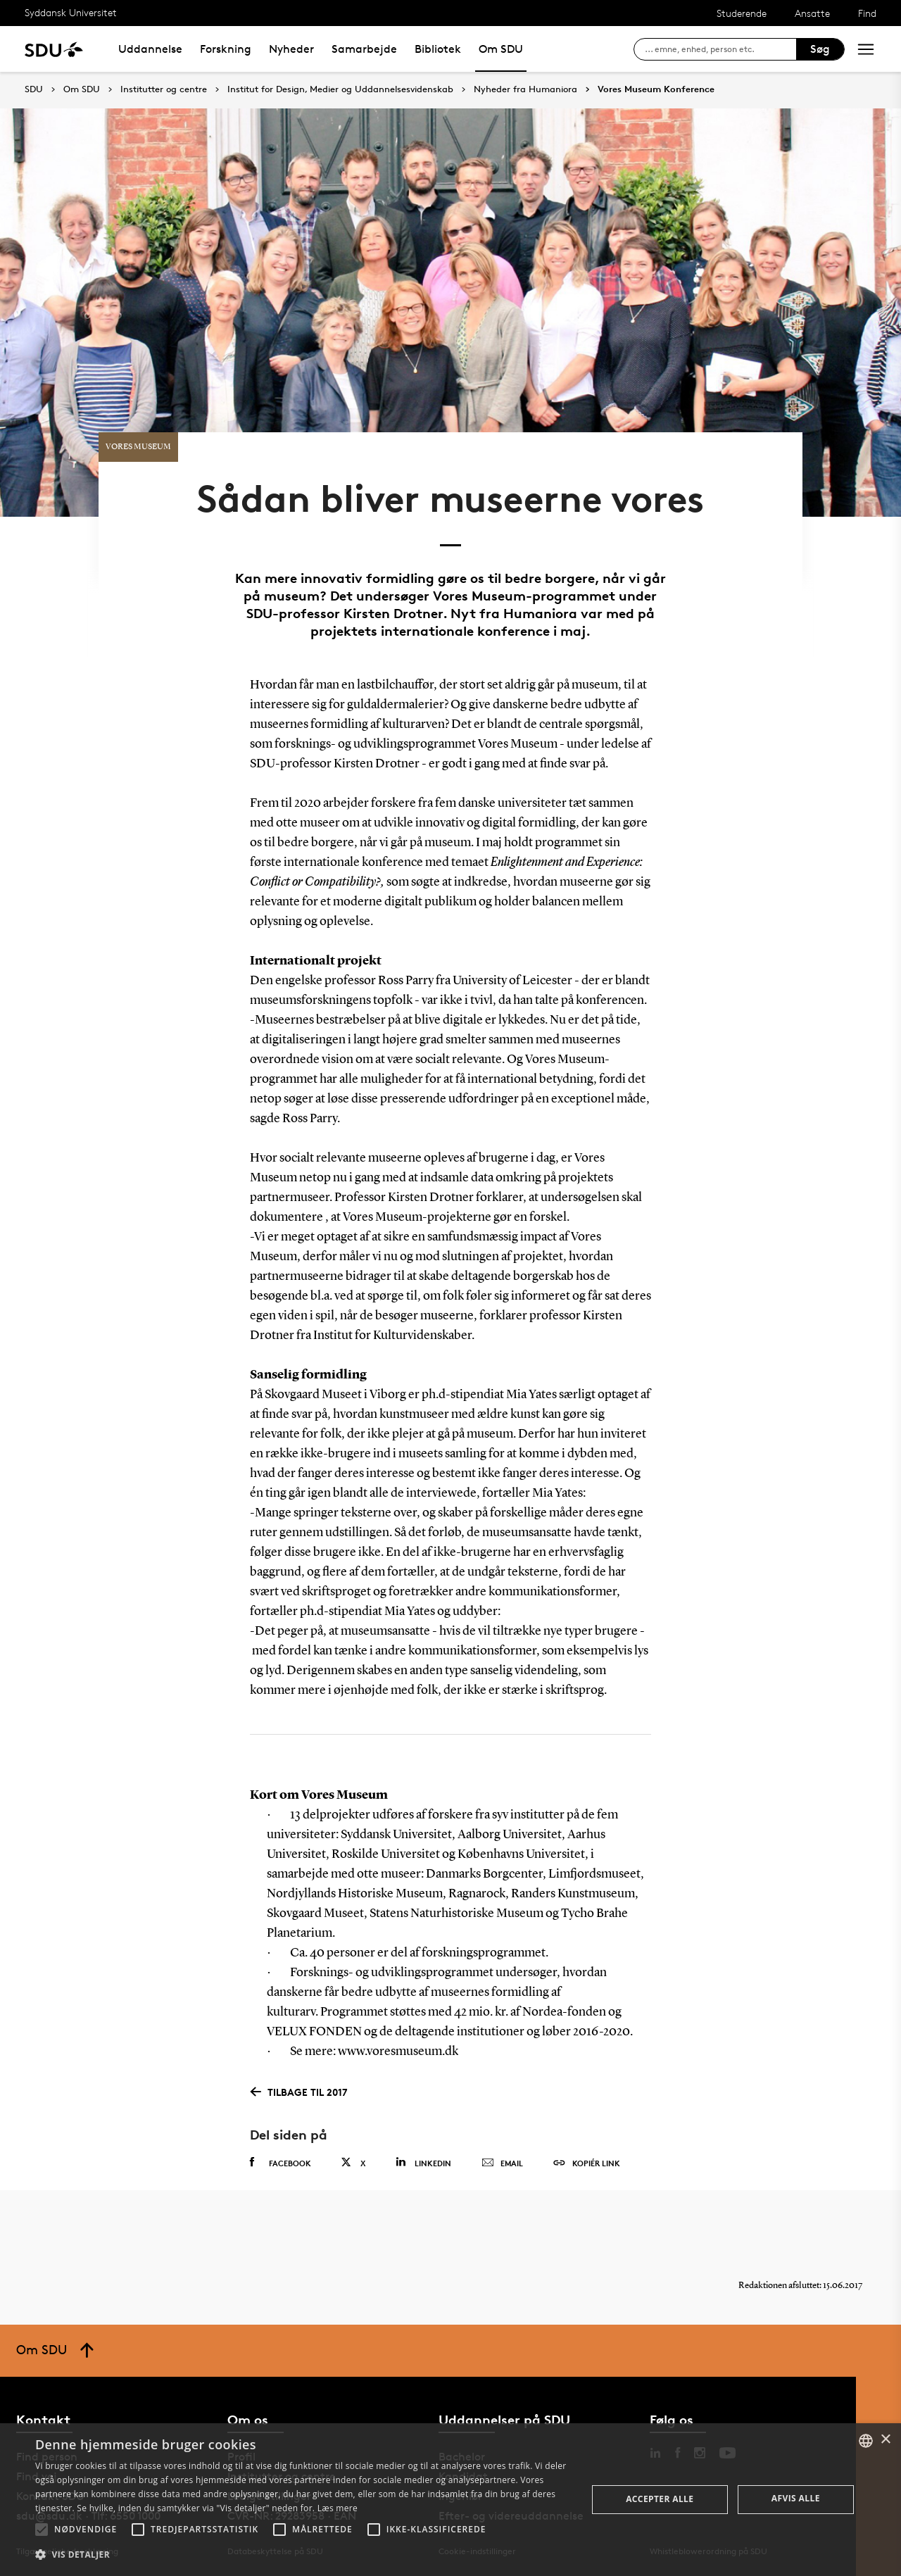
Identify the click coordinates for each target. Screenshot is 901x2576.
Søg (820, 49)
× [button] (885, 2439)
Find (867, 13)
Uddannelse (150, 49)
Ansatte (812, 13)
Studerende (742, 13)
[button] (41, 2529)
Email (502, 2163)
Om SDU (501, 49)
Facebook (280, 2162)
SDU (34, 89)
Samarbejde (364, 49)
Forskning (225, 49)
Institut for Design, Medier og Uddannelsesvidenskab (340, 89)
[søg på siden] (720, 49)
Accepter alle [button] (659, 2499)
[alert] (450, 2499)
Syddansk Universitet (71, 12)
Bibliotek (438, 49)
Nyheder (291, 49)
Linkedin (423, 2162)
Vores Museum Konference (656, 89)
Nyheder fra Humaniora (525, 89)
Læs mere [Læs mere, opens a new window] (337, 2508)
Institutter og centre (163, 89)
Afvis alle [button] (795, 2498)
